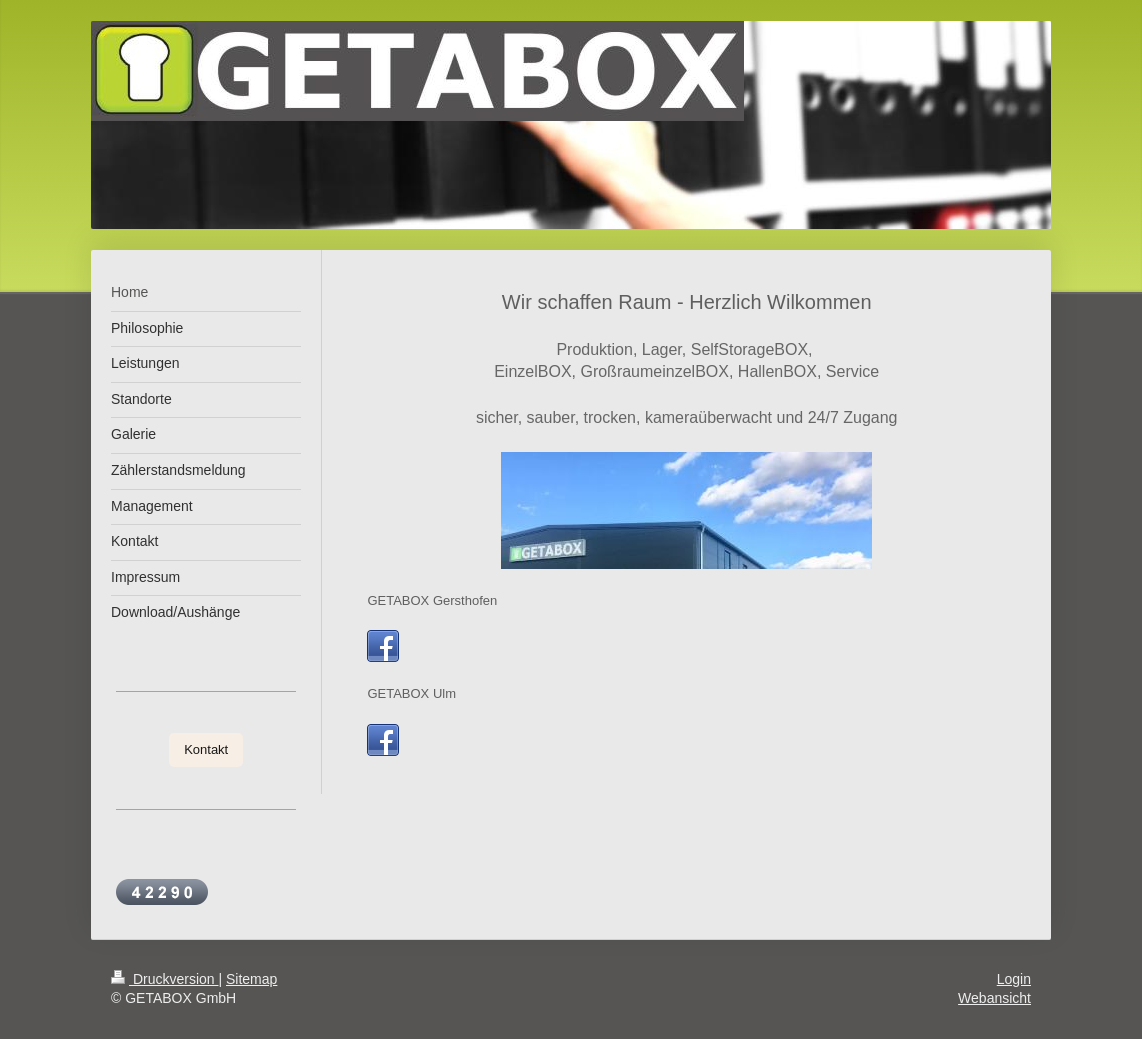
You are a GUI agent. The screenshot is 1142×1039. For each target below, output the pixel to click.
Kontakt (206, 749)
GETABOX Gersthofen (432, 600)
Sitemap (251, 979)
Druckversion (164, 979)
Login (1014, 979)
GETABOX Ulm (411, 693)
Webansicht (994, 998)
